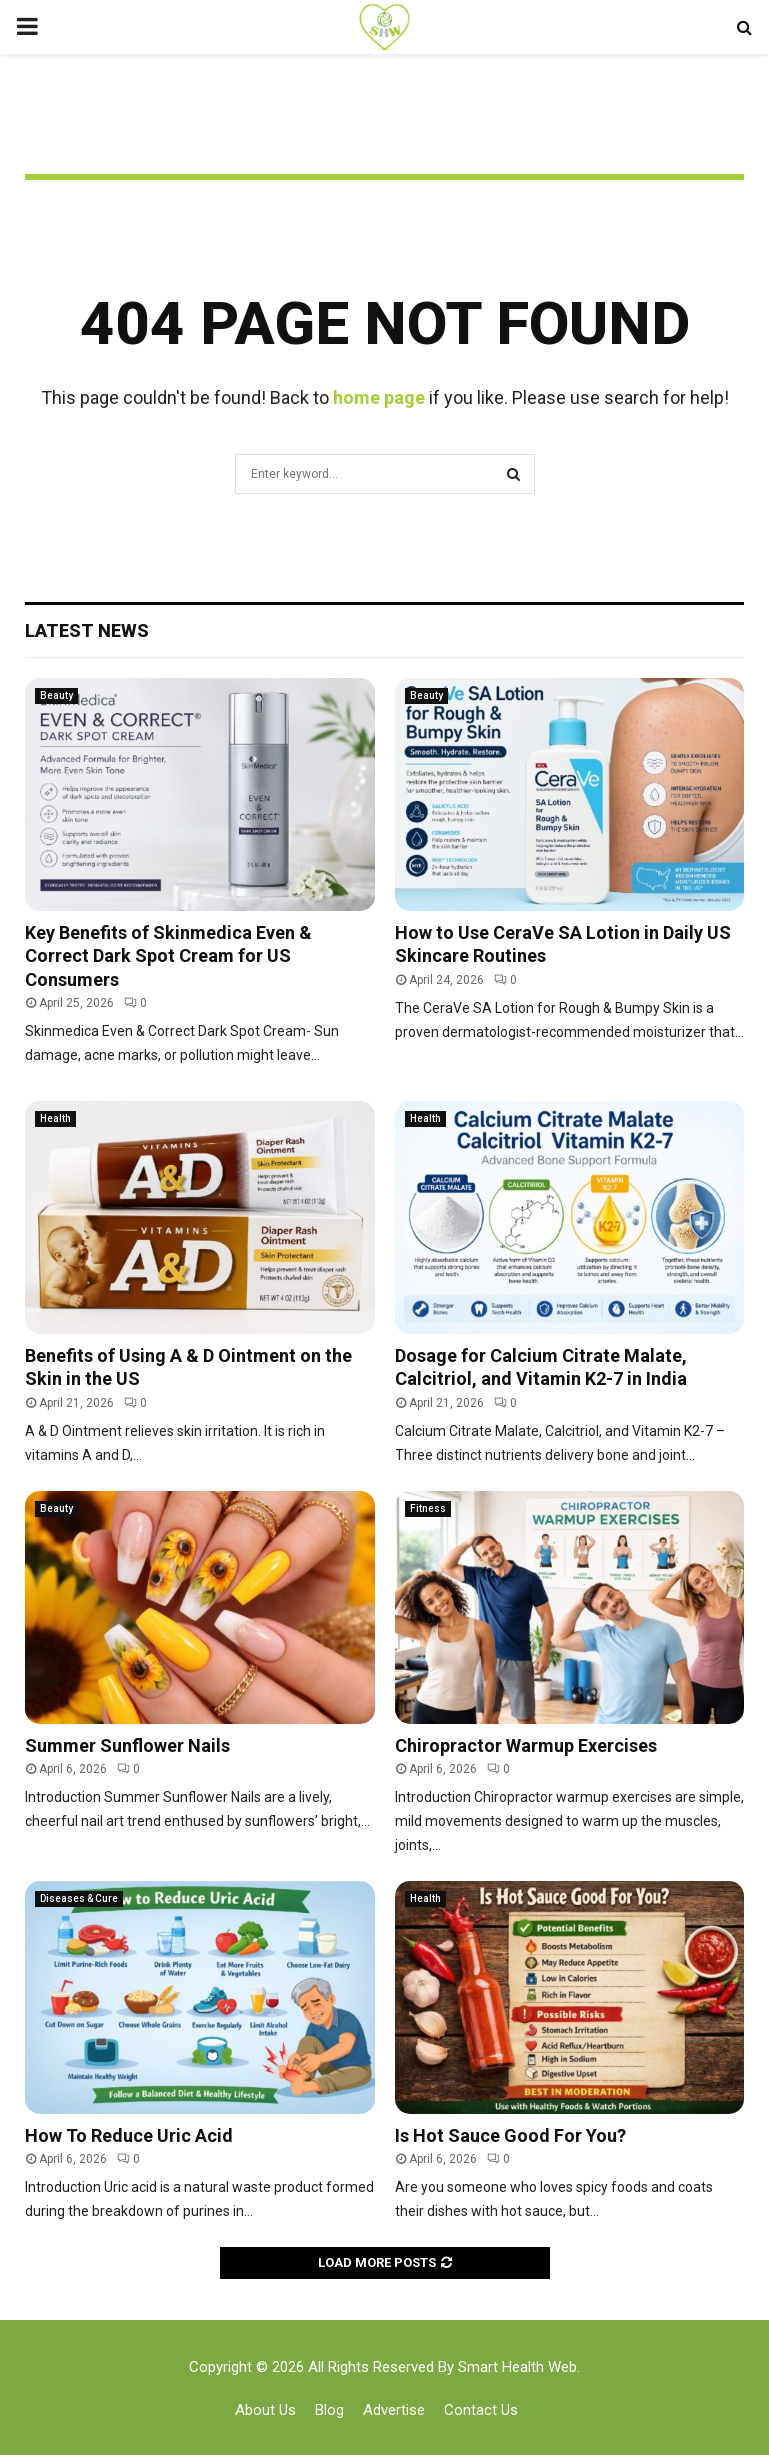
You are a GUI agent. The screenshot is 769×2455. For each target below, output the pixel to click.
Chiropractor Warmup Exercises (526, 1745)
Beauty (56, 695)
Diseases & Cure (79, 1898)
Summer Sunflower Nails (127, 1745)
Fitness (428, 1508)
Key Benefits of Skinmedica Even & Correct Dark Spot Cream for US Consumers (168, 956)
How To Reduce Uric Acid (129, 2135)
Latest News (87, 630)
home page (379, 397)
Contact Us (481, 2410)
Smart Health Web (517, 2367)
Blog (329, 2410)
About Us (265, 2410)
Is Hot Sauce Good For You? (510, 2135)
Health (55, 1118)
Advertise (394, 2410)
